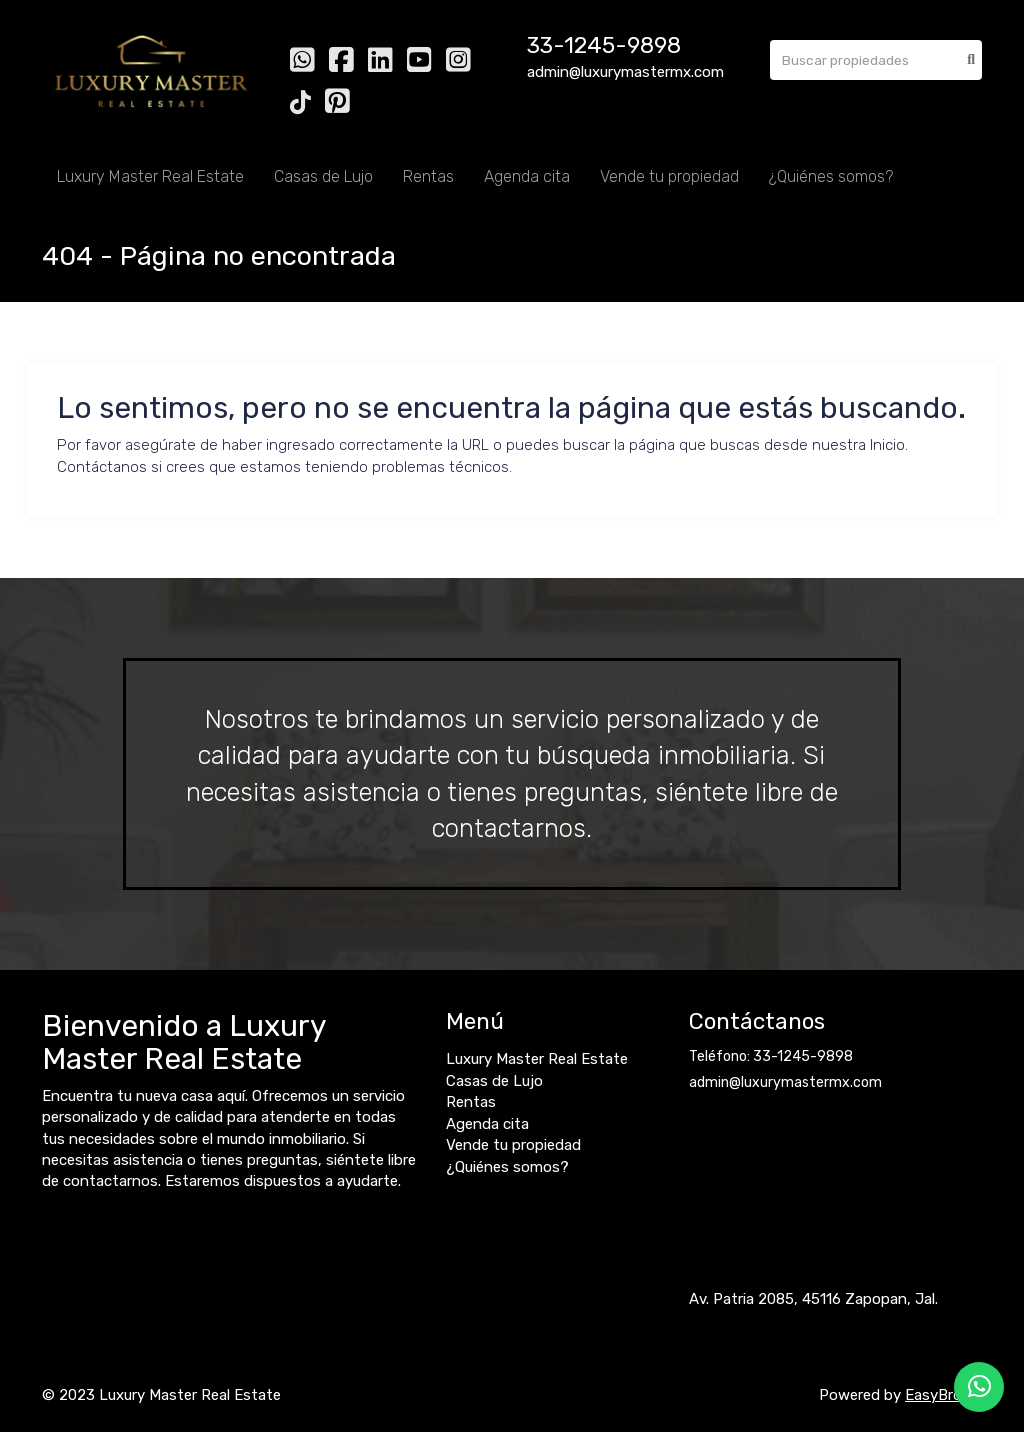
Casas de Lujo (323, 176)
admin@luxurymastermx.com (785, 1082)
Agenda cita (527, 176)
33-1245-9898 (604, 45)
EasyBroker (943, 1395)
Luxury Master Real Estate (150, 176)
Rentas (428, 176)
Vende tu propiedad (669, 176)
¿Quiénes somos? (831, 176)
